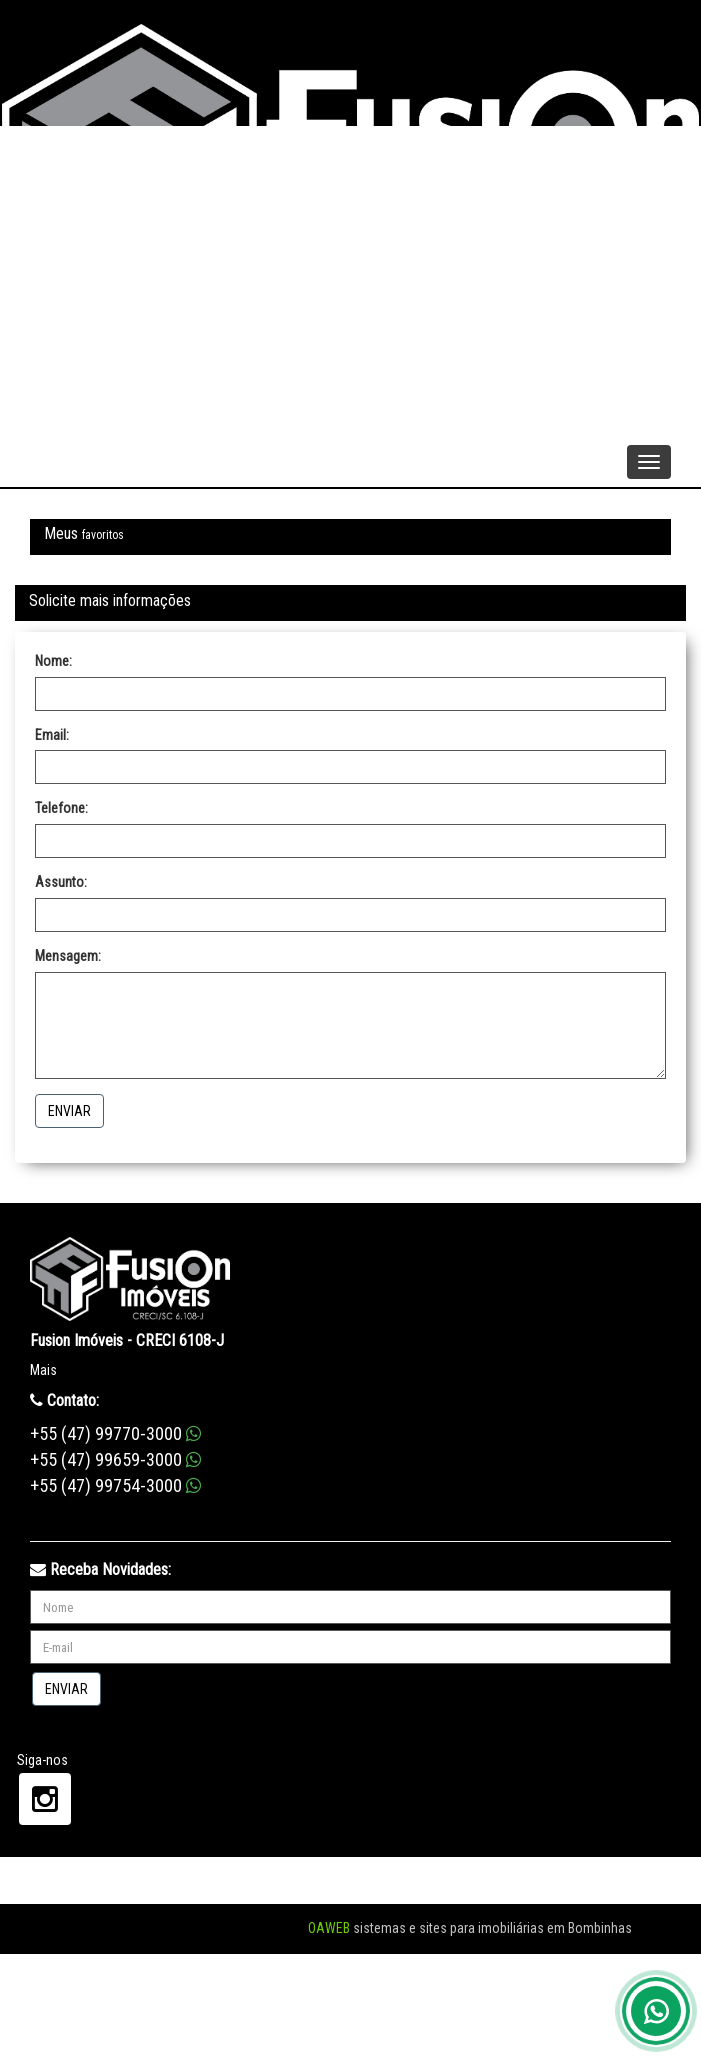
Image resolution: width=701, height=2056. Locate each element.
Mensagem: (68, 956)
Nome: (53, 661)
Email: (52, 735)
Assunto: (61, 882)
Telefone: (61, 808)
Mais (43, 1370)
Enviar (69, 1111)
